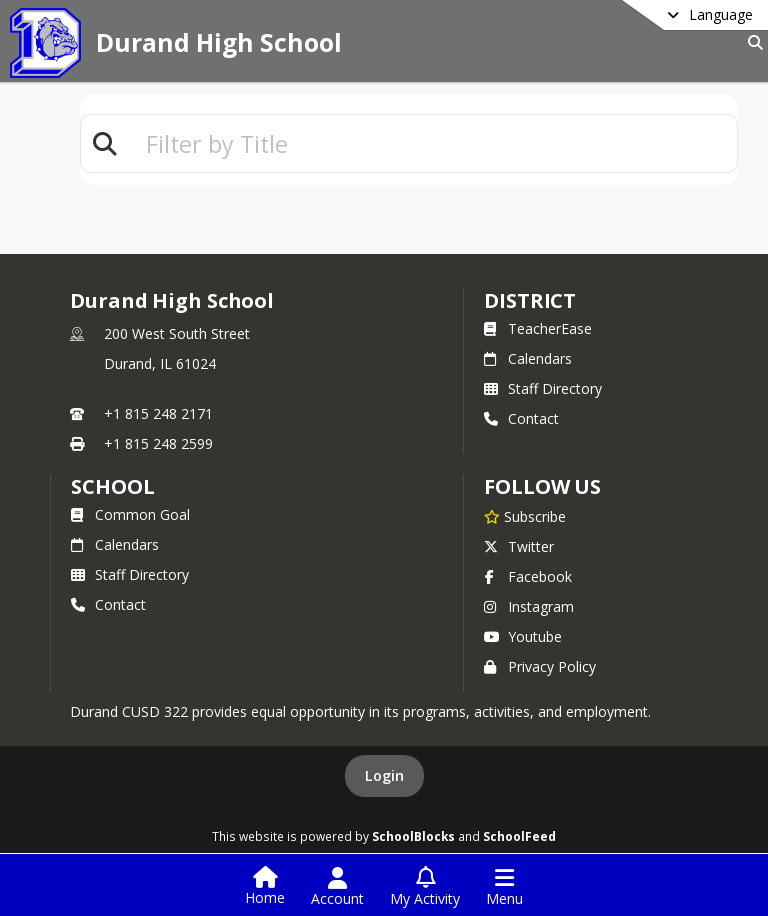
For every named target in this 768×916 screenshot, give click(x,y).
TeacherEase (538, 328)
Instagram (529, 606)
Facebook (528, 576)
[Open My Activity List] (425, 887)
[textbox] (433, 143)
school (112, 486)
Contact (521, 418)
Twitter (519, 546)
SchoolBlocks (413, 836)
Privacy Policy (540, 666)
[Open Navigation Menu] (504, 887)
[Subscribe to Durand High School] (525, 516)
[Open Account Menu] (337, 887)
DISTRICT (530, 300)
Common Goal (130, 514)
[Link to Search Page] (751, 42)
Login (384, 775)
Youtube (523, 636)
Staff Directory (543, 388)
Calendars (528, 358)
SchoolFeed (519, 836)
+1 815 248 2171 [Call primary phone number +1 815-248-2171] (158, 413)
